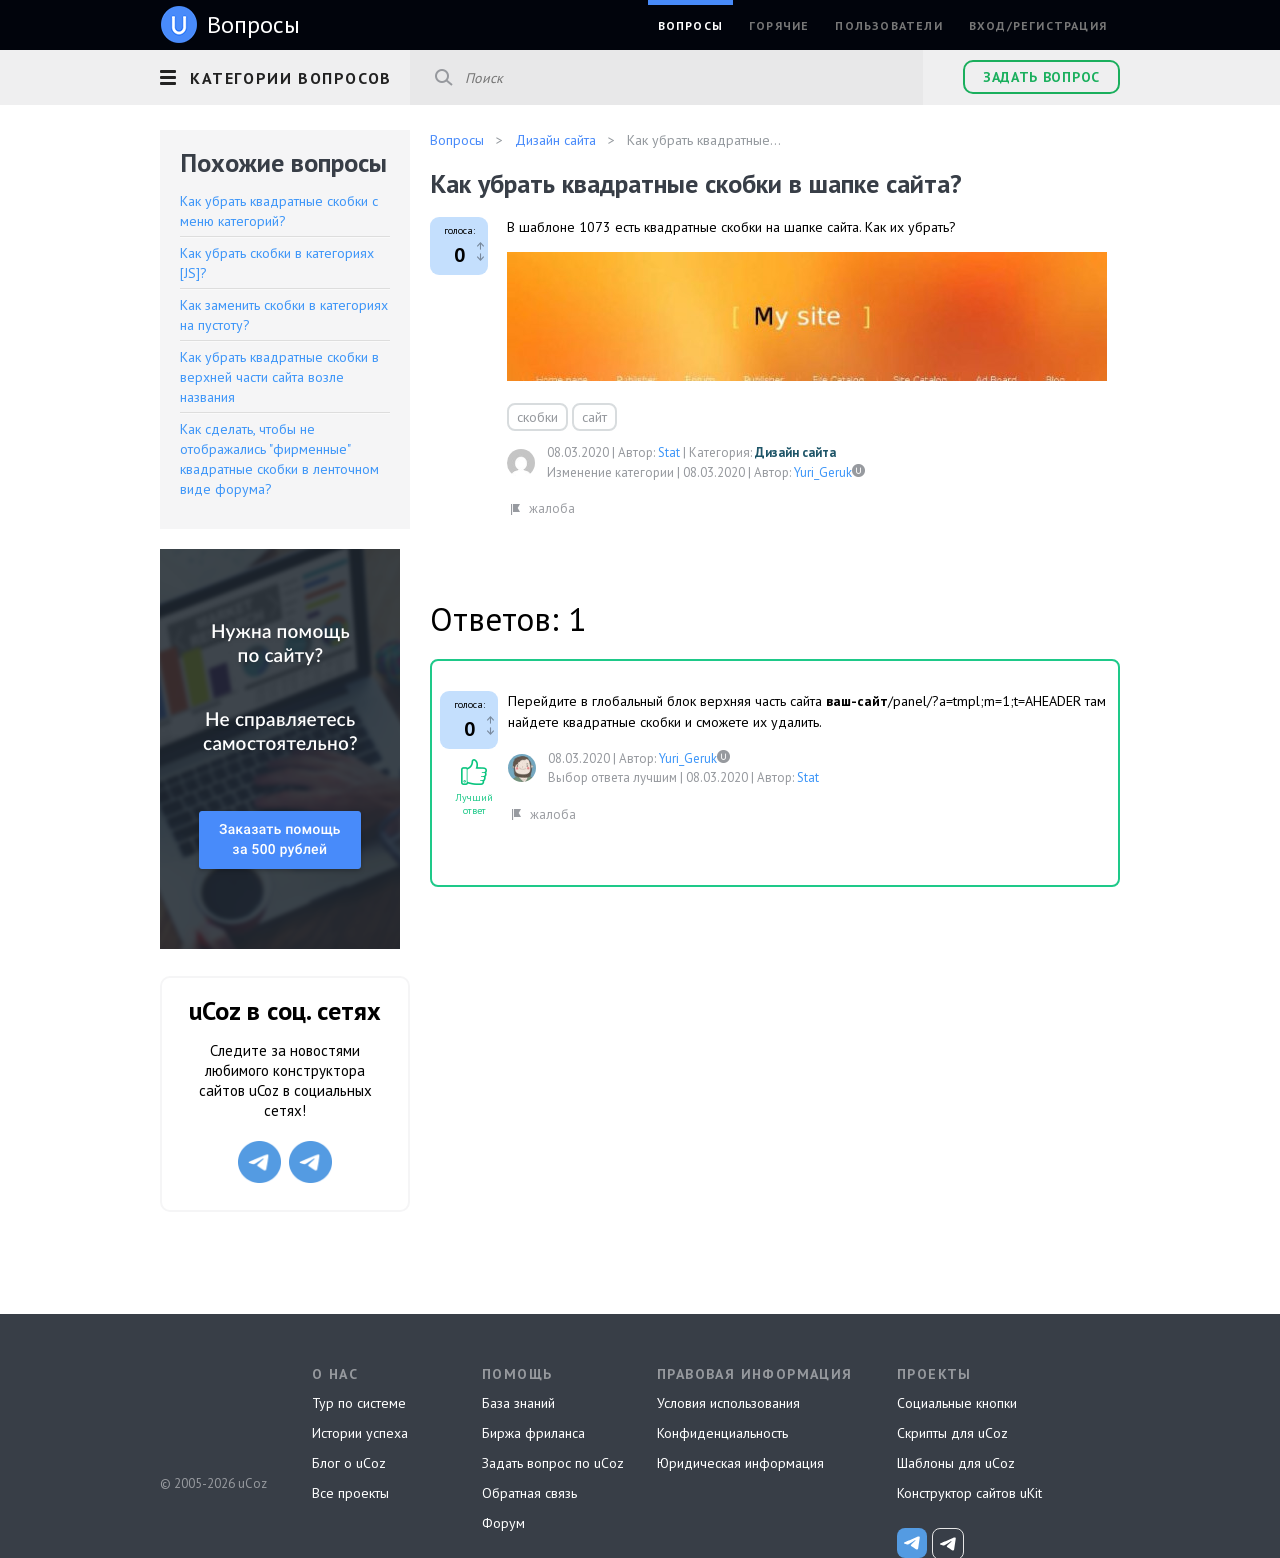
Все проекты (350, 1493)
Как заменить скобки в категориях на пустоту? (284, 315)
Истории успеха (360, 1433)
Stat (669, 452)
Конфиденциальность (722, 1433)
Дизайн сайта (795, 452)
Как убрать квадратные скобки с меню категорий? (279, 211)
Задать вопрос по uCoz (553, 1463)
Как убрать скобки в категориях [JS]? (277, 263)
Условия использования (728, 1403)
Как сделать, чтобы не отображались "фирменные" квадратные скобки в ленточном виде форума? (279, 459)
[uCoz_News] (912, 1543)
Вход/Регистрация (1038, 25)
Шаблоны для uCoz (956, 1463)
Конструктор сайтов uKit (969, 1493)
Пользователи (888, 25)
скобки (537, 417)
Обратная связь (529, 1493)
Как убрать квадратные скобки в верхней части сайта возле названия (279, 377)
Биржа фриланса (533, 1433)
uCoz (212, 1409)
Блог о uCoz (349, 1463)
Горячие (779, 25)
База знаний (518, 1403)
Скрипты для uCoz (952, 1433)
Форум (503, 1523)
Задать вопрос (1041, 77)
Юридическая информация (740, 1463)
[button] (285, 75)
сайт (594, 417)
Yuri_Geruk (823, 472)
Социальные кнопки (957, 1403)
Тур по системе (359, 1403)
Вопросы (690, 25)
